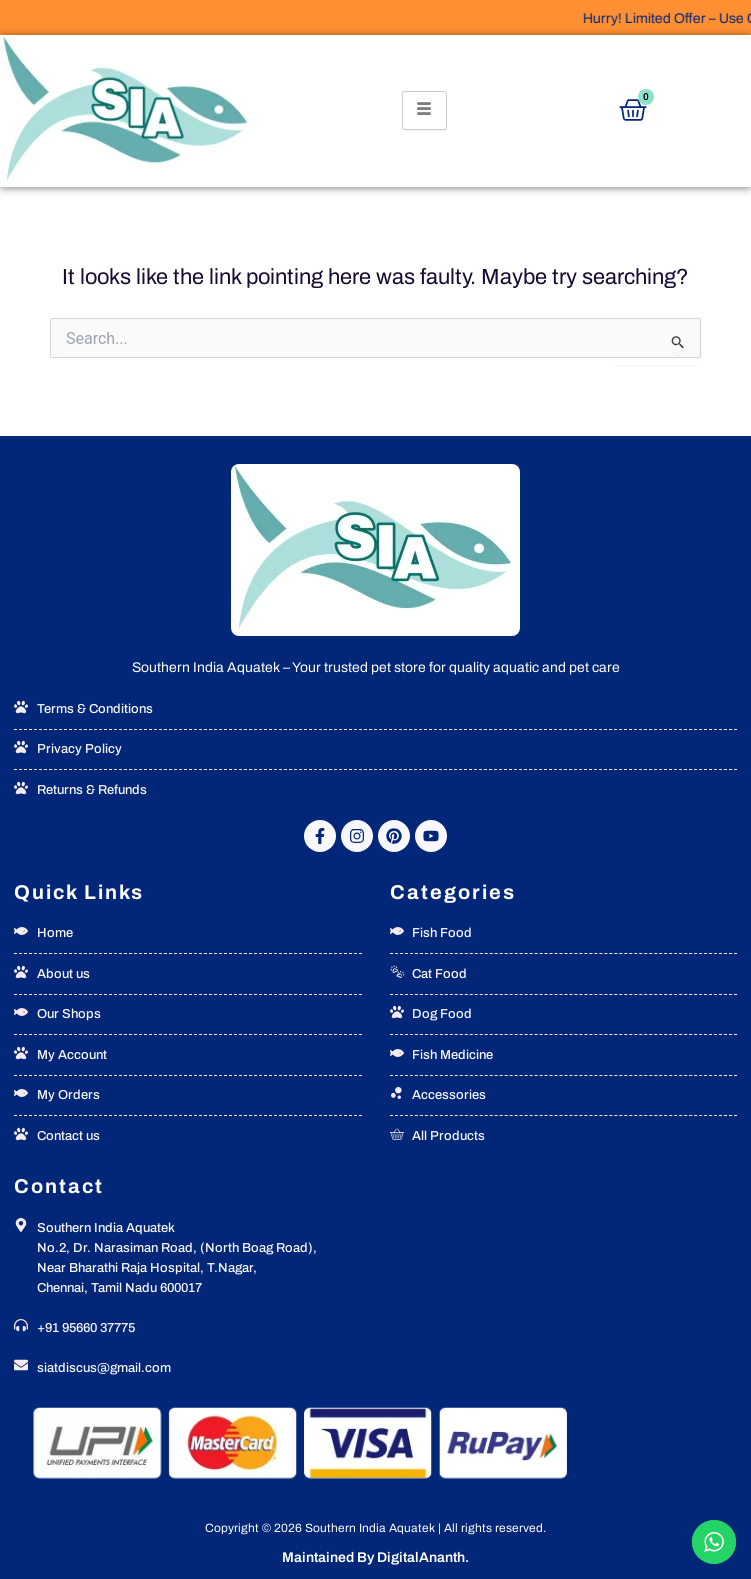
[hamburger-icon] (424, 110)
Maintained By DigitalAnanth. (375, 1557)
